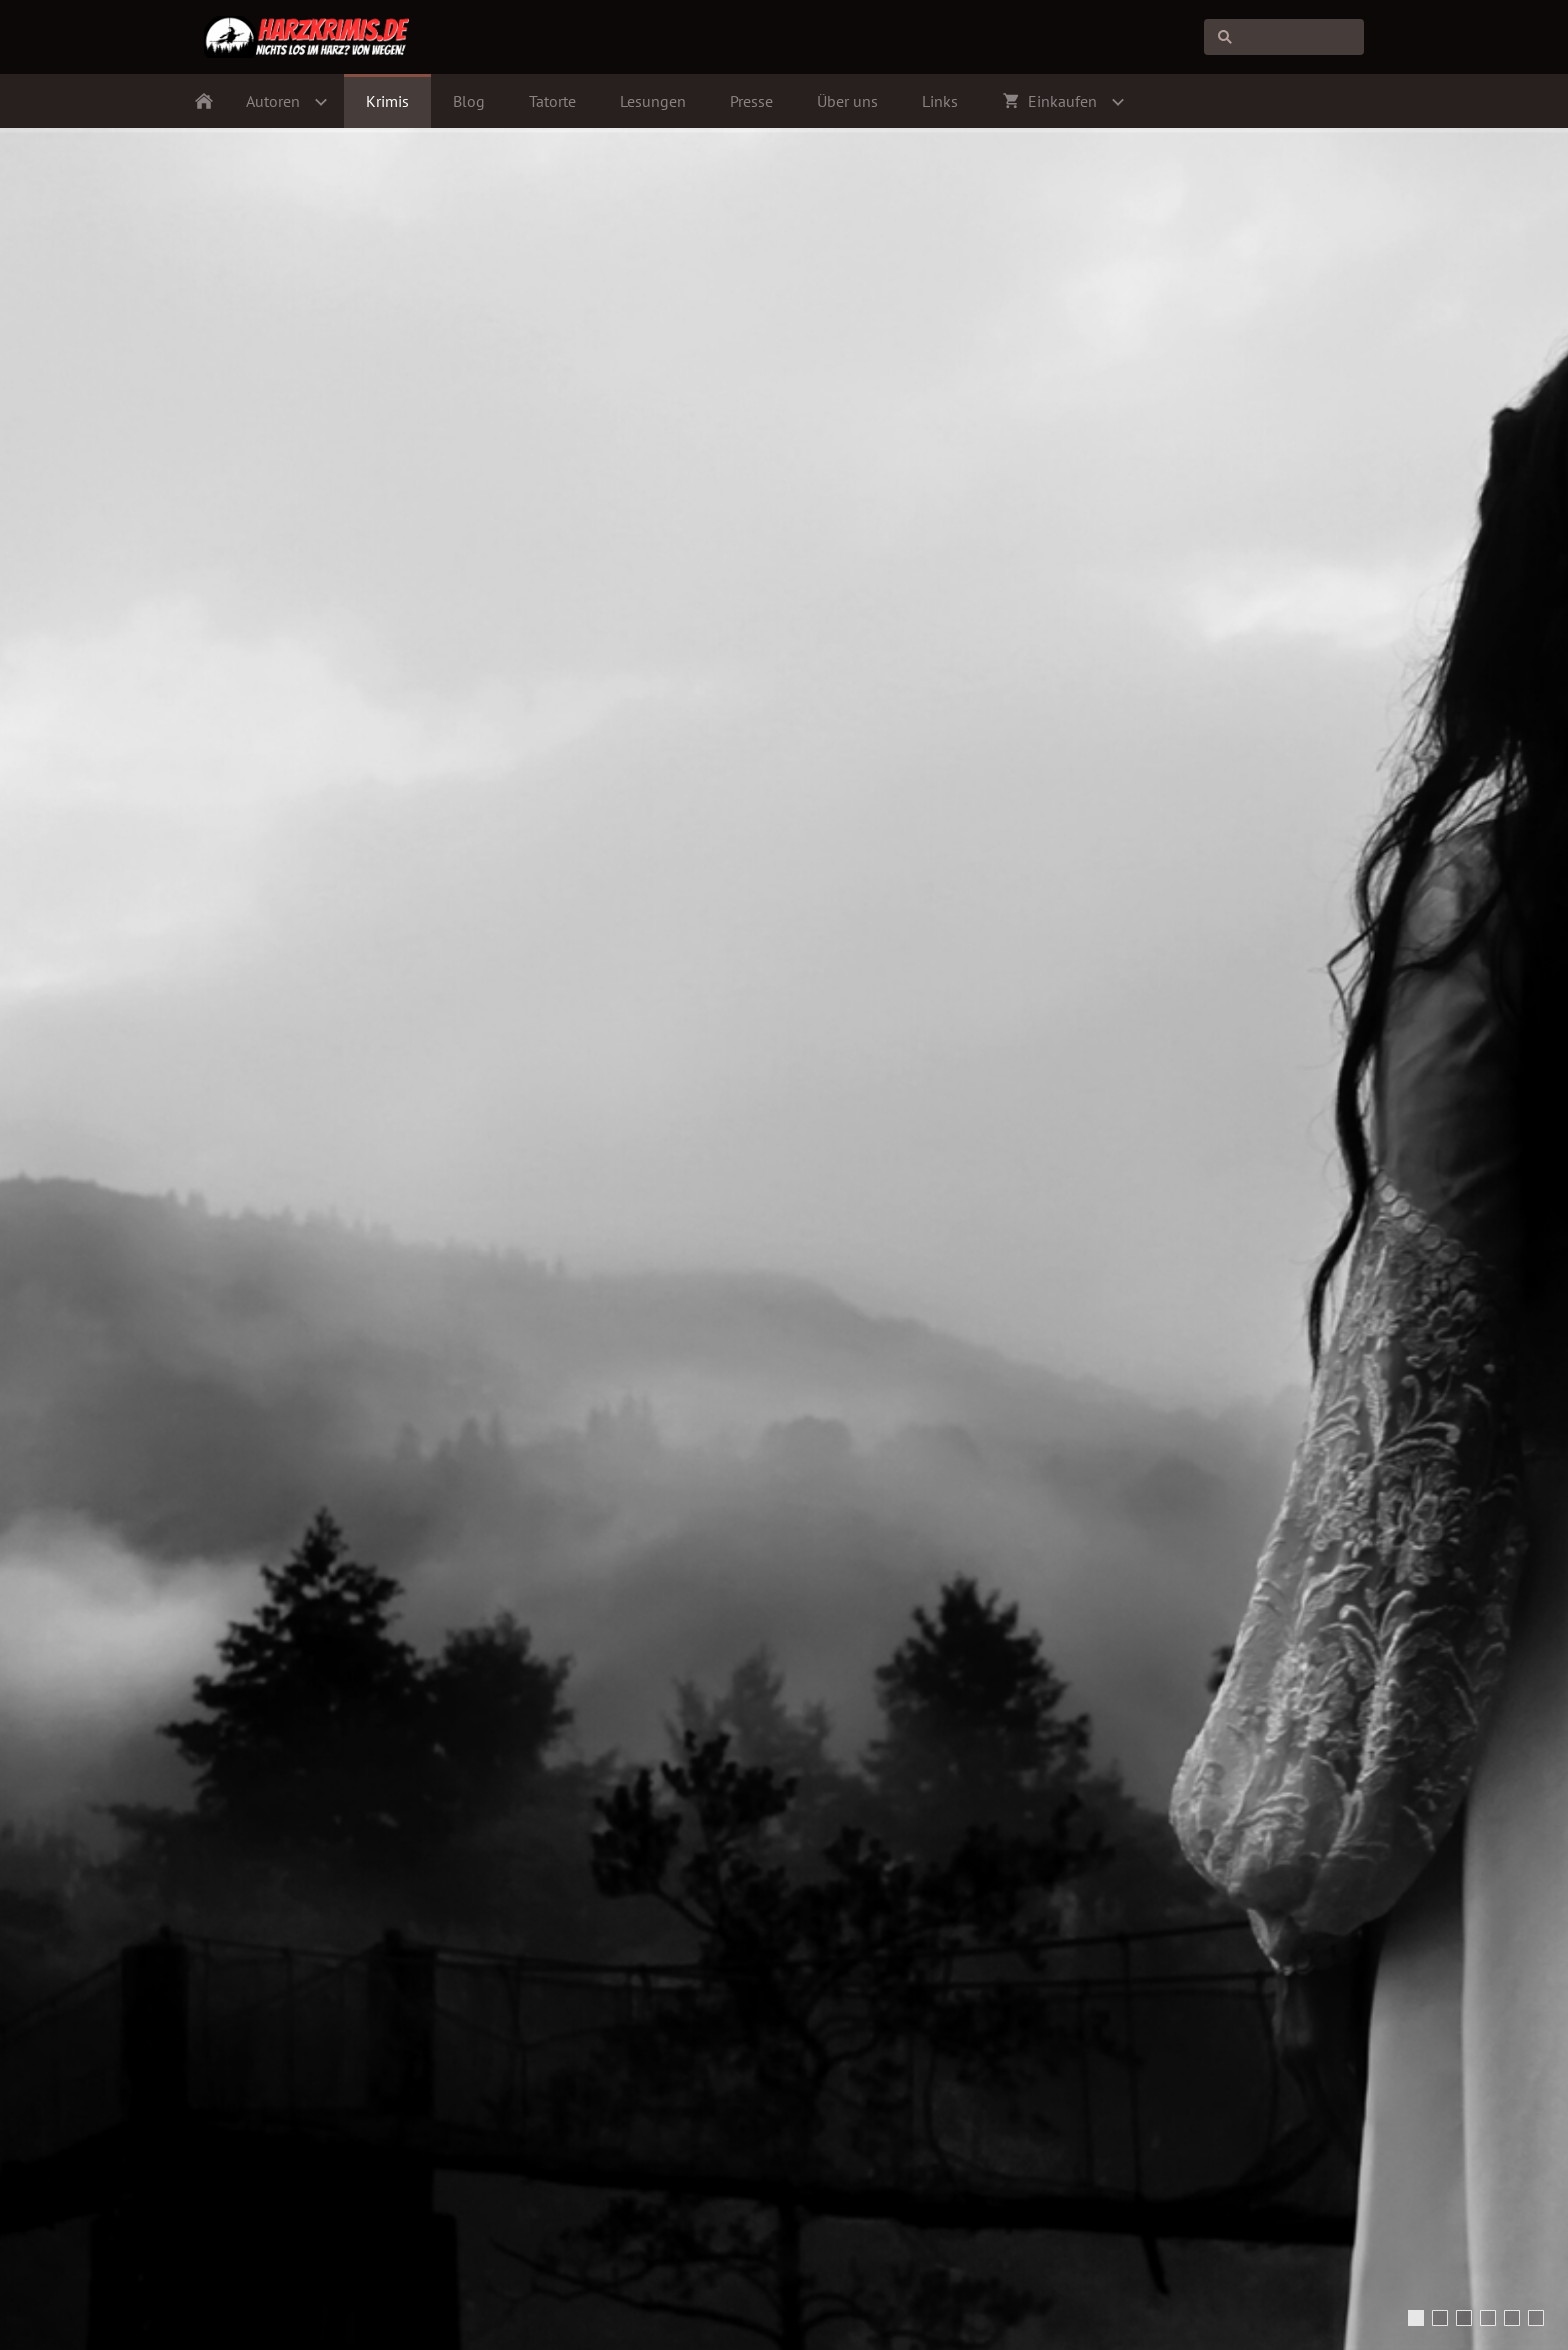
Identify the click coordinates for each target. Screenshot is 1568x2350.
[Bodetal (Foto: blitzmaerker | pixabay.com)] (1464, 2318)
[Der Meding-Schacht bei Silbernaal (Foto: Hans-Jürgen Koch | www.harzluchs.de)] (1536, 2318)
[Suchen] (1284, 37)
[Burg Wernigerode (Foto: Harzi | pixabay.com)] (1488, 2318)
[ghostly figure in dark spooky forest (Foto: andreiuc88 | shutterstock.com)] (1440, 2318)
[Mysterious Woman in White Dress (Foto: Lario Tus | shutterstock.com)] (1416, 2318)
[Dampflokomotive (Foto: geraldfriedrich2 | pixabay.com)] (1512, 2318)
